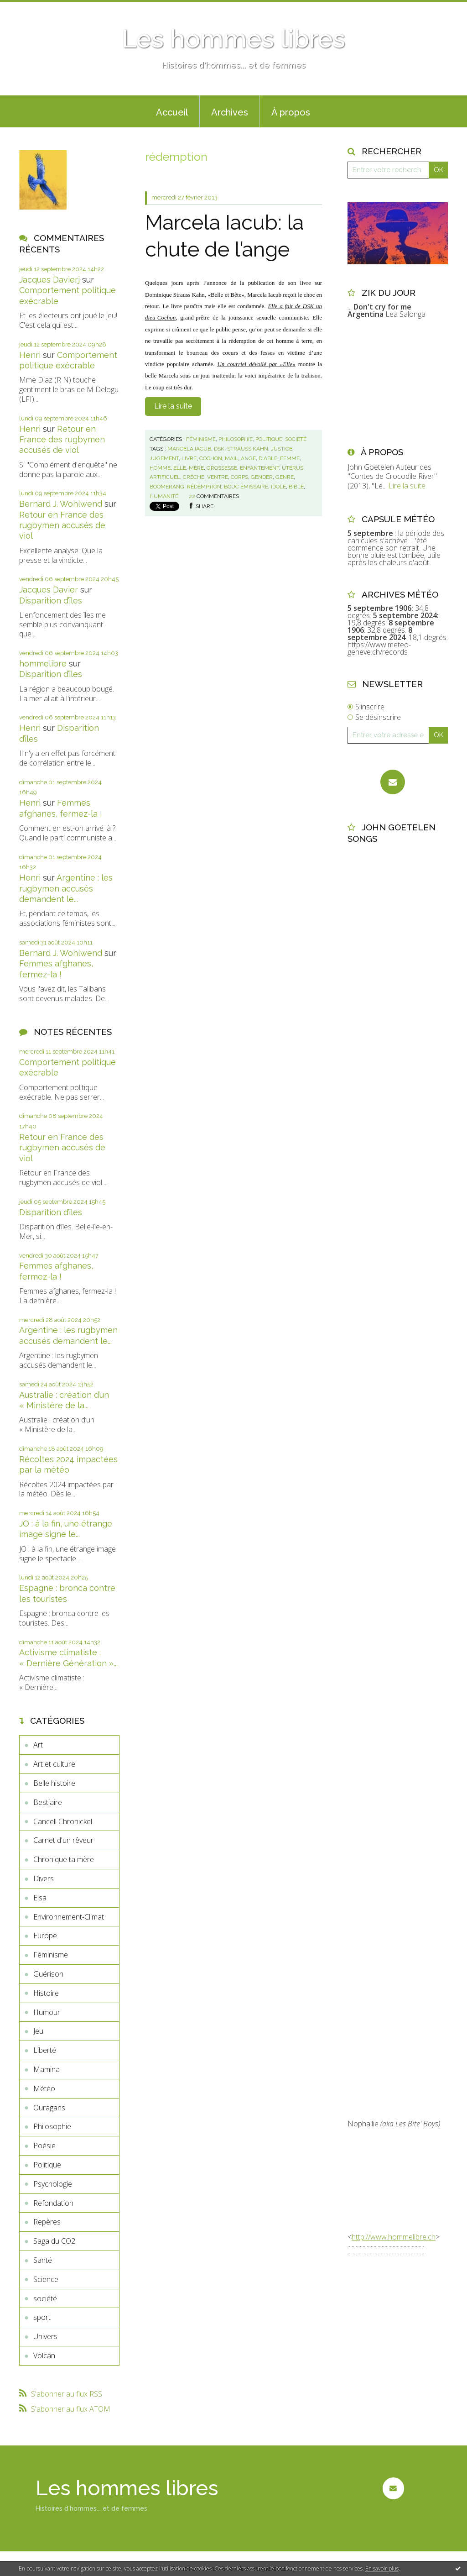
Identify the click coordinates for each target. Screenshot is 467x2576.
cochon (210, 458)
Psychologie (52, 2184)
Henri (30, 355)
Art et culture (54, 1764)
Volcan (44, 2355)
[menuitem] (172, 111)
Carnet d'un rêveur (63, 1840)
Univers (45, 2336)
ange (248, 458)
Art (38, 1745)
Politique (47, 2165)
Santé (42, 2260)
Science (45, 2279)
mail (231, 458)
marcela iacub (189, 449)
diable (268, 458)
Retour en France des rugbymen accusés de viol (62, 439)
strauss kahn (247, 449)
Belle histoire (54, 1783)
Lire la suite (173, 406)
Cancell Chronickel (62, 1821)
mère (196, 468)
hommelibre (43, 663)
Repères (47, 2222)
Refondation (53, 2203)
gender (262, 477)
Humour (46, 2012)
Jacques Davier (48, 589)
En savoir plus (382, 2568)
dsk (219, 449)
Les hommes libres (233, 38)
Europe (45, 1936)
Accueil (172, 112)
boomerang (167, 486)
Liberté (44, 2050)
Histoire (46, 1993)
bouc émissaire (246, 486)
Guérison (48, 1974)
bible (296, 486)
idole (278, 486)
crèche (193, 477)
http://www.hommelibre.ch (394, 2237)
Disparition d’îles (50, 600)
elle (179, 468)
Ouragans (49, 2108)
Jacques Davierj (49, 279)
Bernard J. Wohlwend (60, 504)
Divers (43, 1878)
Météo (44, 2088)
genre (284, 477)
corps (239, 477)
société (45, 2298)
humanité (164, 496)
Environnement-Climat (68, 1917)
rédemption (204, 486)
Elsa (40, 1898)
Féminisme (50, 1955)
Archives (229, 112)
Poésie (44, 2146)
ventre (217, 477)
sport (42, 2317)
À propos (290, 112)
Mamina (46, 2069)
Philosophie (52, 2126)
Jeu (38, 2031)
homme (160, 468)
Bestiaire (47, 1802)
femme (290, 458)
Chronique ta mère (63, 1859)
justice (281, 449)
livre (189, 458)
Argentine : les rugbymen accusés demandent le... (66, 888)
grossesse (222, 468)
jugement (164, 458)
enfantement (259, 468)
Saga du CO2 (54, 2241)
